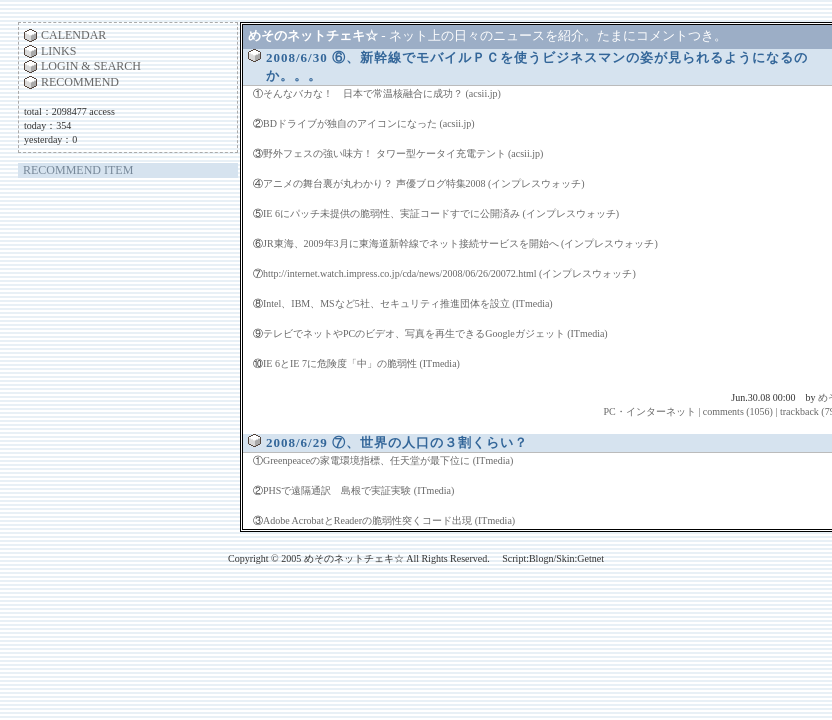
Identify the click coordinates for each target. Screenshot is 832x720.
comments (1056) (738, 411)
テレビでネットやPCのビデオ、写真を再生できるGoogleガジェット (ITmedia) (435, 333)
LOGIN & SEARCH (91, 66)
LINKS (58, 51)
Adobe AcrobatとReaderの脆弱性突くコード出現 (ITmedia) (389, 520)
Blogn (541, 558)
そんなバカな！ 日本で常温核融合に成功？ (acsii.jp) (382, 93)
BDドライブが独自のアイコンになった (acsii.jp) (369, 123)
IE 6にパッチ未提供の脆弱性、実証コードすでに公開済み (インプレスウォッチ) (441, 213)
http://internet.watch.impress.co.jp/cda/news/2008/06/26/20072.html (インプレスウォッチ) (449, 273)
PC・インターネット (649, 411)
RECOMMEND (80, 82)
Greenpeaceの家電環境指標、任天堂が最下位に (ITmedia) (388, 460)
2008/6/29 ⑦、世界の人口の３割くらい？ (397, 442)
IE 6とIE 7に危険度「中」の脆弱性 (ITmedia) (361, 363)
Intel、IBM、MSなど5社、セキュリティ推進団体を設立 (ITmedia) (408, 303)
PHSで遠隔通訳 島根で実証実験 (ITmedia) (358, 490)
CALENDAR (73, 35)
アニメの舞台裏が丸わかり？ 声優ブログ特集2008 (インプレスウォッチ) (424, 183)
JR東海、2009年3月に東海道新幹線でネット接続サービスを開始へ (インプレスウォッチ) (460, 243)
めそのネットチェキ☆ (313, 35)
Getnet (590, 558)
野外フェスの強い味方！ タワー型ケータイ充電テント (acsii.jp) (403, 153)
